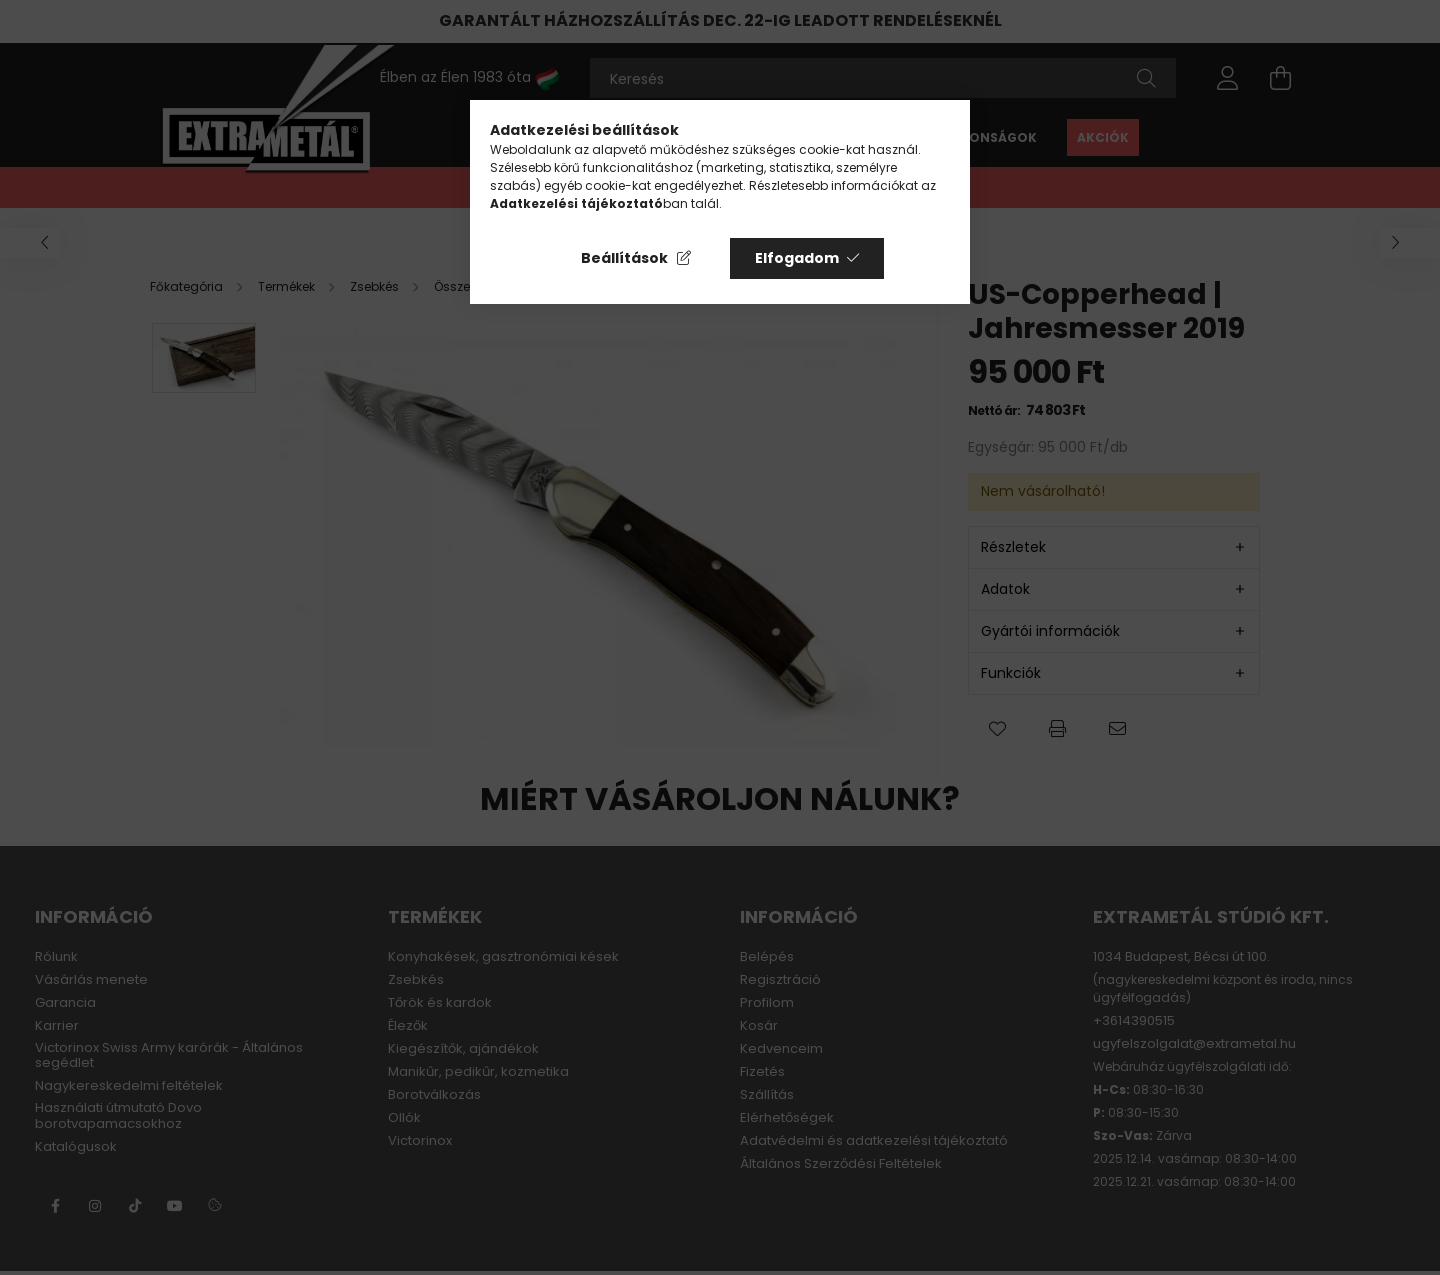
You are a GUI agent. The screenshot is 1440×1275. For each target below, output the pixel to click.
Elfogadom (797, 258)
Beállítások (624, 258)
